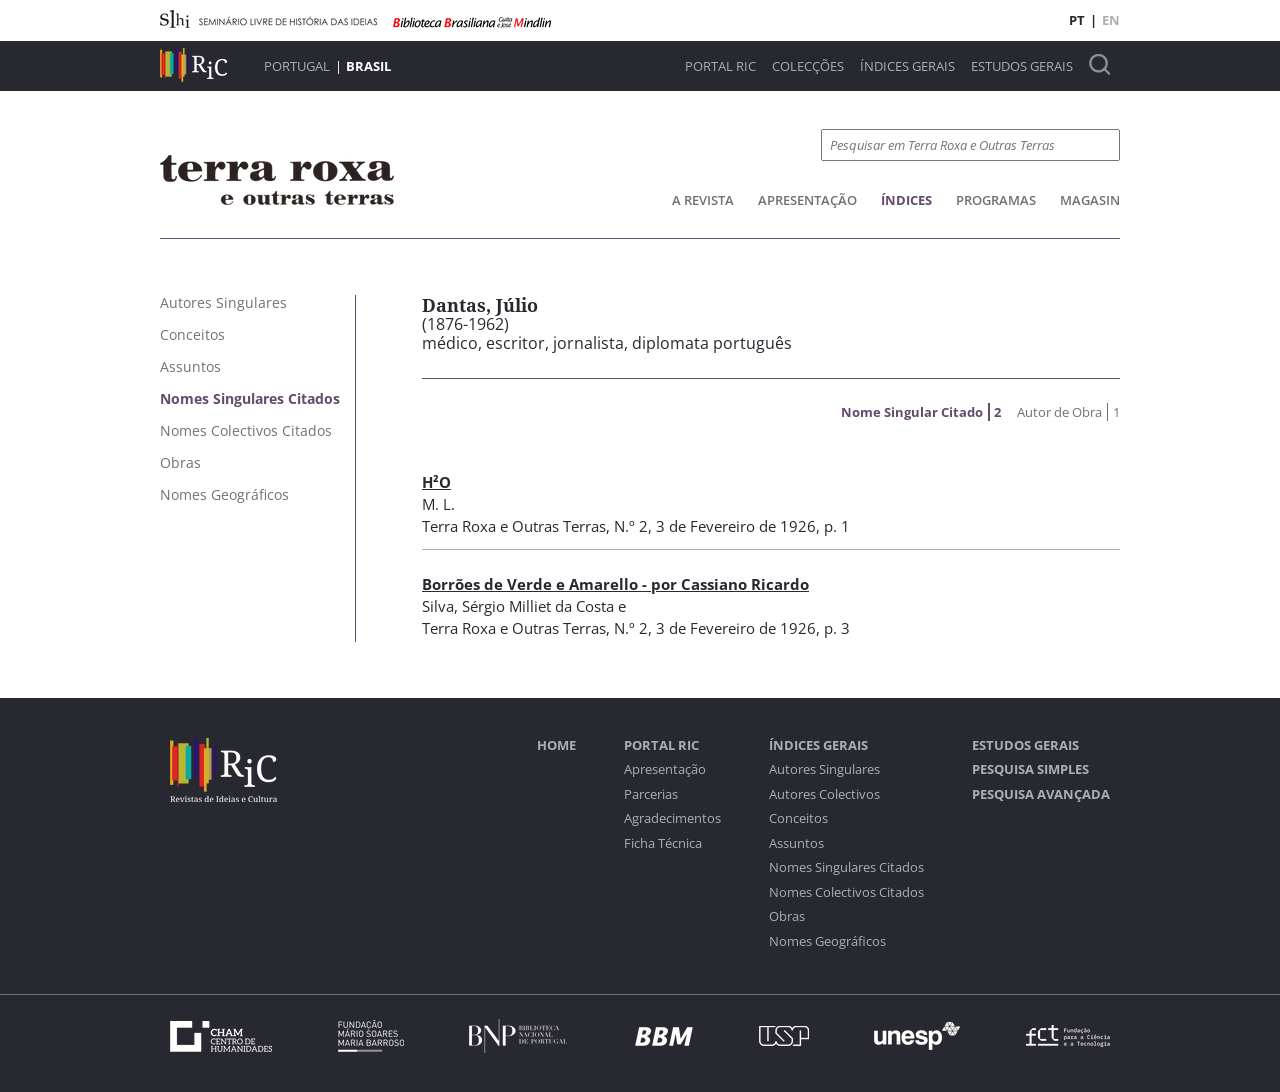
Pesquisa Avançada (1041, 794)
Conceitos (798, 818)
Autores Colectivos (824, 794)
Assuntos (796, 843)
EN (1111, 20)
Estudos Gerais (1022, 66)
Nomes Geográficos (827, 941)
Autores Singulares (824, 769)
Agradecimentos (672, 818)
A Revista (703, 200)
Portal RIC (720, 66)
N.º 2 (631, 526)
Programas (996, 200)
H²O (436, 482)
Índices (906, 200)
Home (556, 745)
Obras (787, 916)
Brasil (368, 66)
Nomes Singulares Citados (846, 867)
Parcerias (651, 794)
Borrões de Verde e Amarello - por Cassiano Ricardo (615, 584)
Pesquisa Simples (1030, 769)
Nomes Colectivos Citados (846, 892)
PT (1077, 20)
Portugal (297, 66)
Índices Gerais (907, 66)
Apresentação (807, 200)
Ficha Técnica (663, 843)
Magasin (1090, 200)
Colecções (808, 66)
